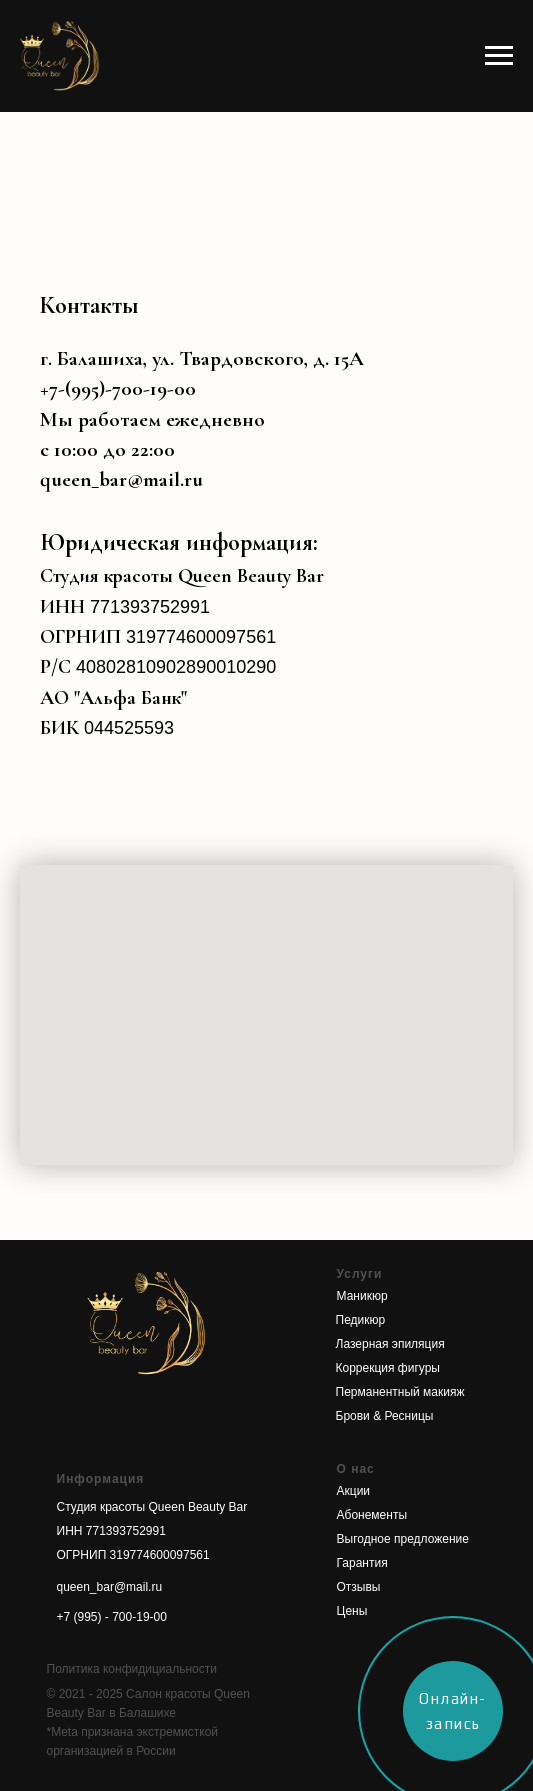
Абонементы (372, 1515)
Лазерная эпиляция (390, 1344)
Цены (352, 1611)
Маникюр (362, 1296)
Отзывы (359, 1587)
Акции (354, 1491)
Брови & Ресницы (385, 1416)
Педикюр (361, 1320)
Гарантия (362, 1563)
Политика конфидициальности (132, 1669)
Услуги (360, 1274)
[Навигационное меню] (499, 56)
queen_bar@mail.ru (121, 479)
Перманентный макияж (400, 1392)
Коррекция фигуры (388, 1368)
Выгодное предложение (403, 1539)
